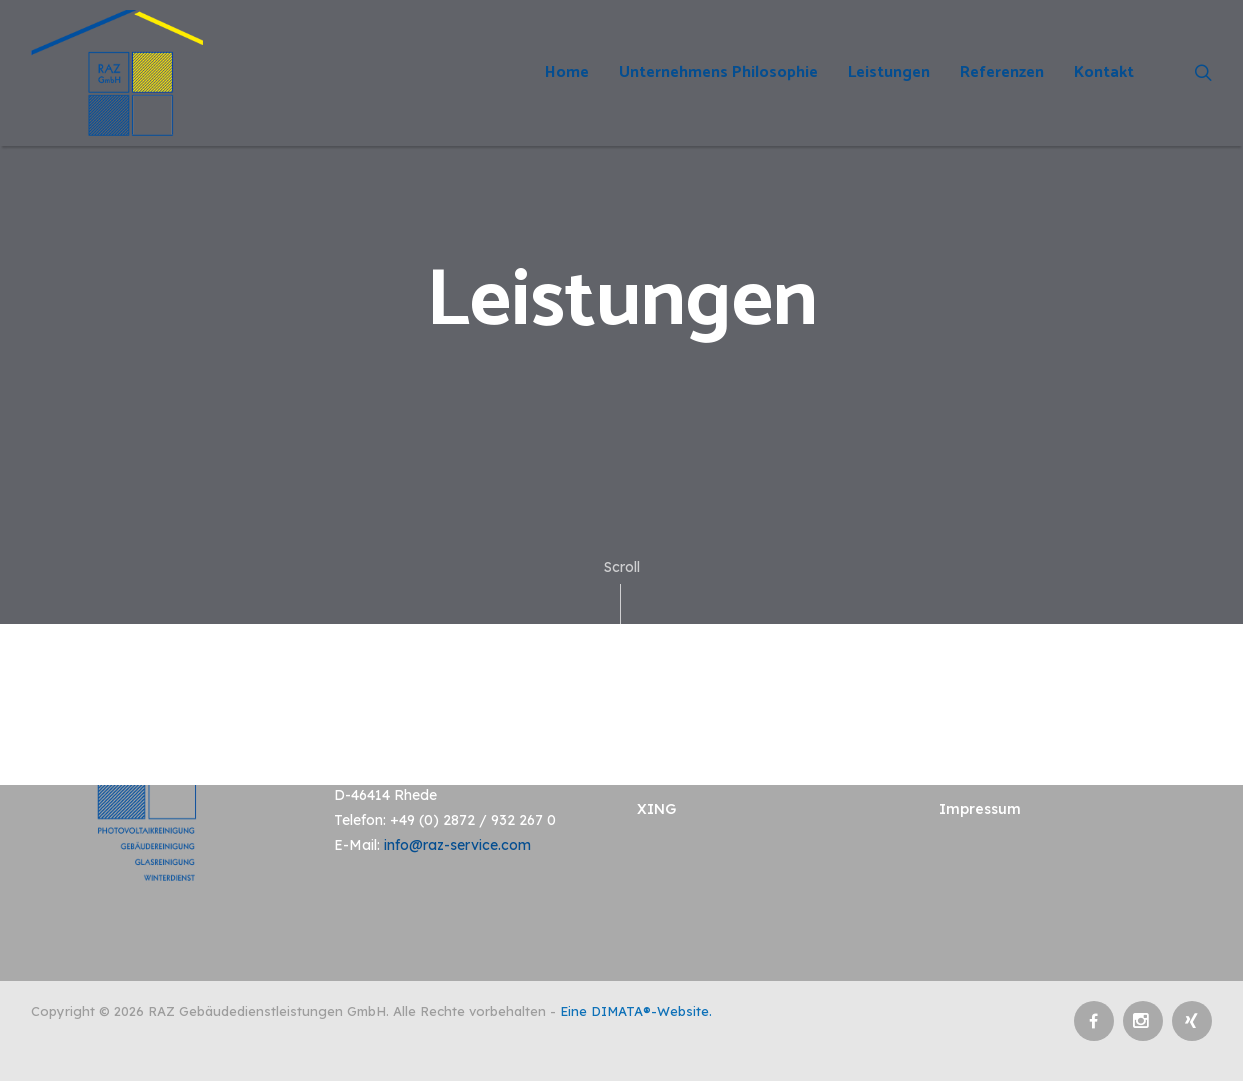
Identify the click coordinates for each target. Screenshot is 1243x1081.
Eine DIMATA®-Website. (636, 1011)
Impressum (980, 809)
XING (656, 809)
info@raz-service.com (457, 845)
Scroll (622, 591)
